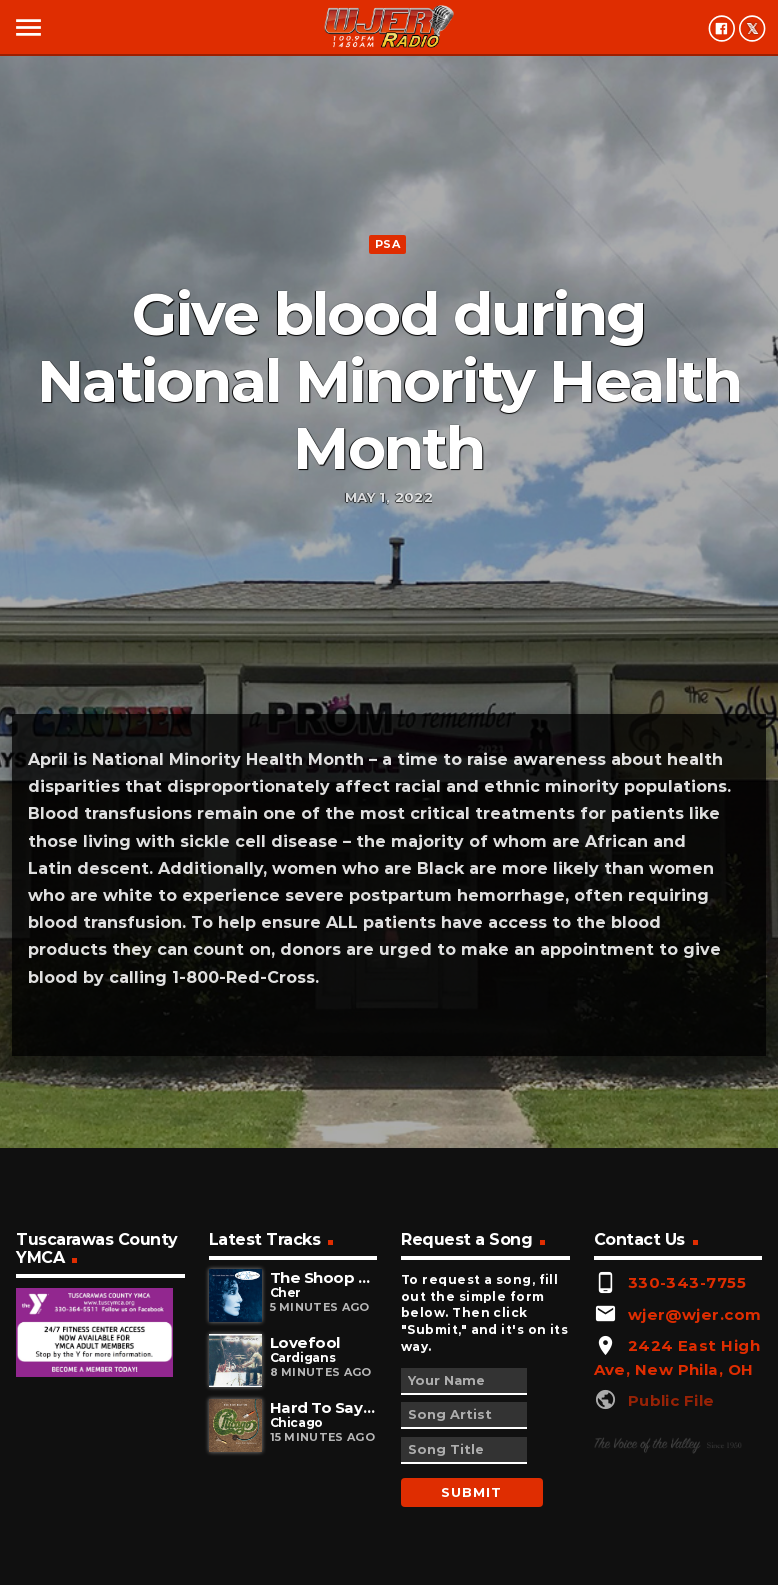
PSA (387, 244)
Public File (671, 1400)
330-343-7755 (687, 1282)
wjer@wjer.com (695, 1314)
